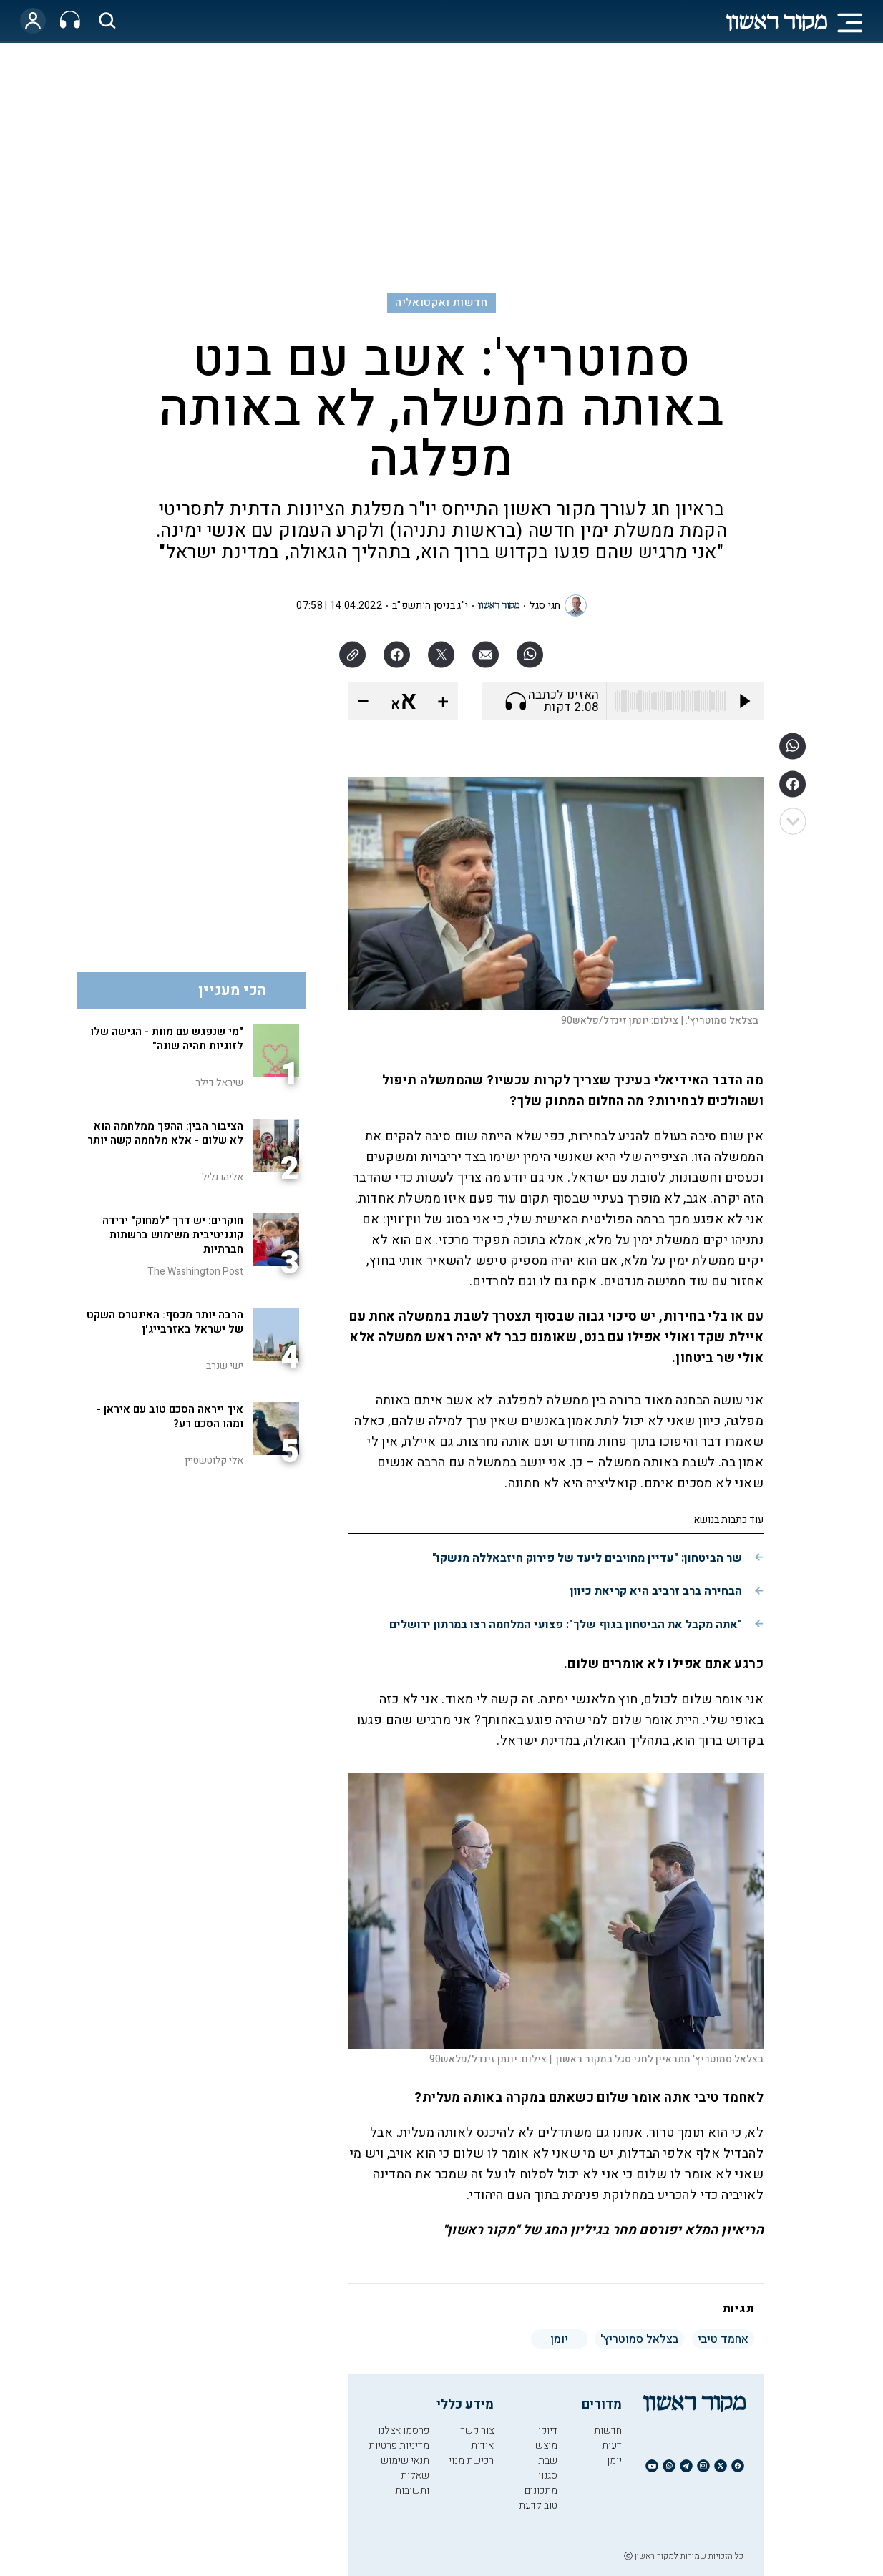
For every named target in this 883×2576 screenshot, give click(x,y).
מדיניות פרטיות (399, 2445)
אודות (482, 2445)
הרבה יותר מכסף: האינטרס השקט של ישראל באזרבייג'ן (165, 1322)
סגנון (547, 2475)
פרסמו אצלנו (403, 2430)
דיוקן (547, 2430)
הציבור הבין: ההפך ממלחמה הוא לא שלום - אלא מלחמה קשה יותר (165, 1133)
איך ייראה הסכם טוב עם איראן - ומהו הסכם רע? (170, 1416)
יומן (614, 2460)
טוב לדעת (538, 2505)
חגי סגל (545, 605)
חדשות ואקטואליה (441, 302)
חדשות (608, 2430)
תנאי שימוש (405, 2460)
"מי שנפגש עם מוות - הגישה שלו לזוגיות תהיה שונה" (166, 1039)
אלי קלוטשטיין (214, 1460)
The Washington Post (195, 1271)
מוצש (546, 2445)
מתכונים (541, 2490)
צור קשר (477, 2430)
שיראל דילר (219, 1082)
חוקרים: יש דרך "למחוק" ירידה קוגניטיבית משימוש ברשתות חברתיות (172, 1235)
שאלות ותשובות (412, 2483)
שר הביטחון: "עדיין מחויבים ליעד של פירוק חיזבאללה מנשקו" (587, 1558)
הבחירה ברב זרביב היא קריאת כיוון (656, 1591)
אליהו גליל (222, 1177)
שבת (547, 2460)
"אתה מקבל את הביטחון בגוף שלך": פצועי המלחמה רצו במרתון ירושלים (565, 1624)
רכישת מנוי (471, 2460)
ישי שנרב (224, 1365)
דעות (612, 2445)
